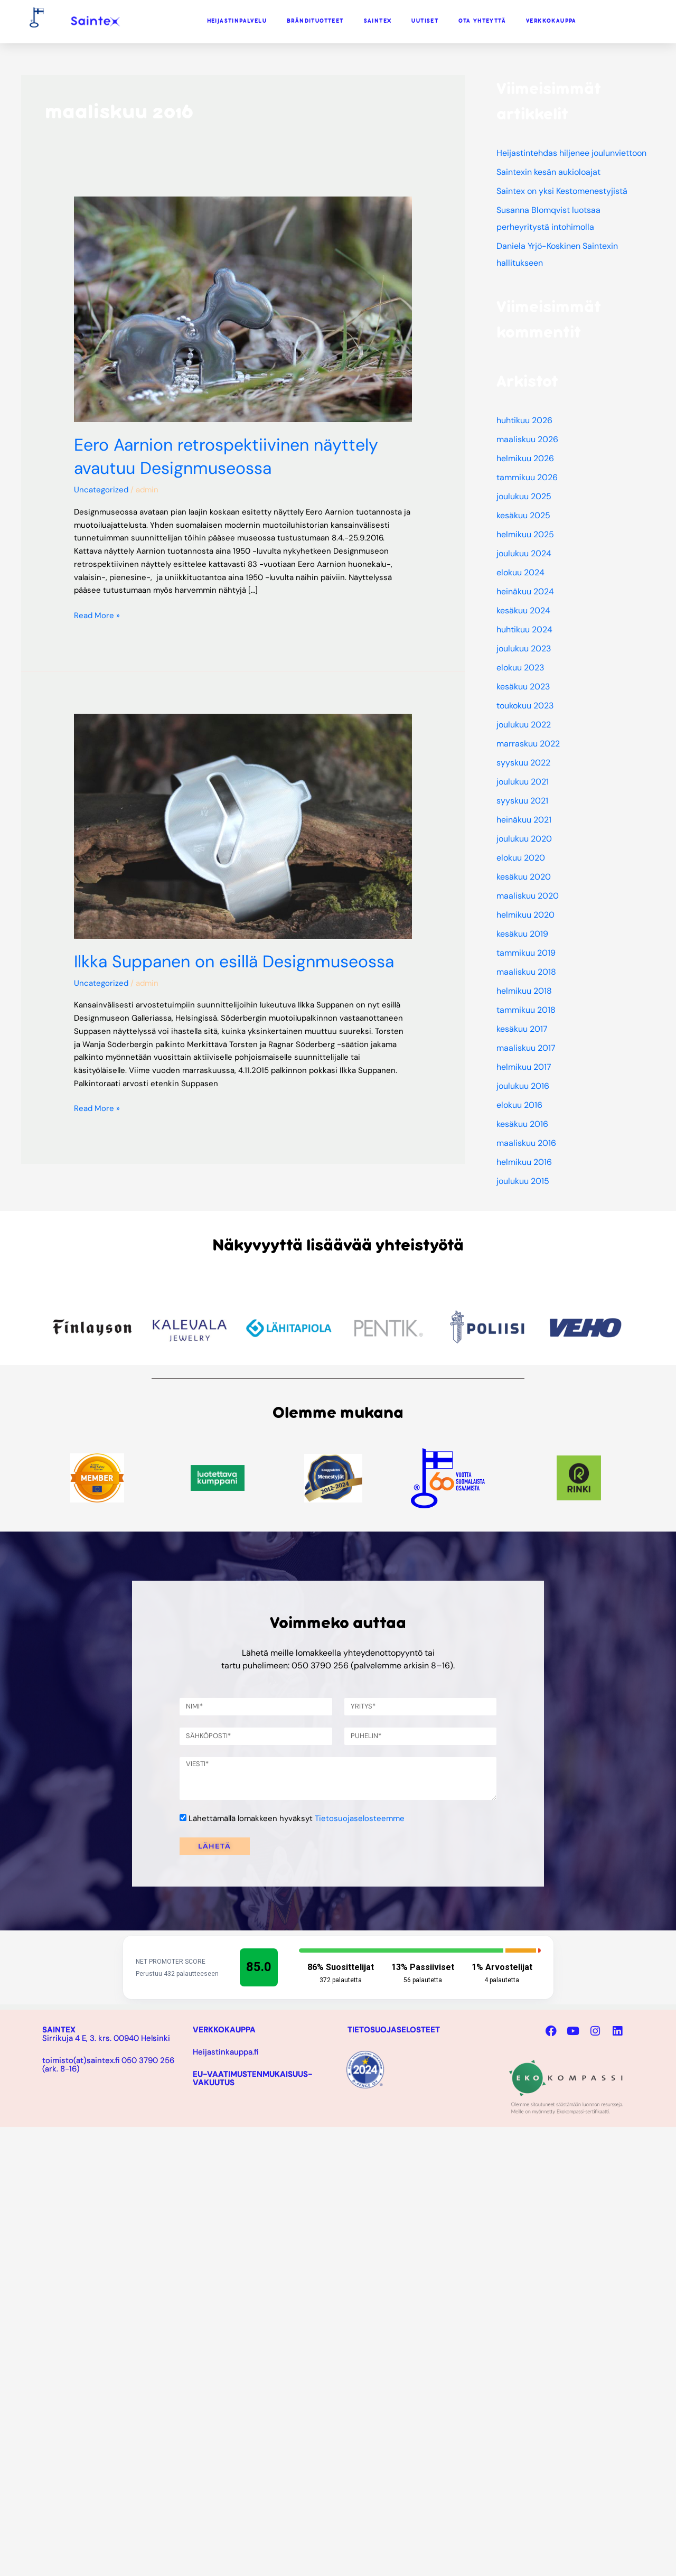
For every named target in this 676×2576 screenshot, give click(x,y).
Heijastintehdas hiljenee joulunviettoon (571, 152)
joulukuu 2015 (522, 1181)
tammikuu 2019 (526, 952)
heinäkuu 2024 (525, 591)
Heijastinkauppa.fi (225, 2052)
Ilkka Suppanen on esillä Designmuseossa (234, 961)
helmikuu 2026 (525, 458)
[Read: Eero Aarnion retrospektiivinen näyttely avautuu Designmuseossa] (243, 309)
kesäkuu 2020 (523, 876)
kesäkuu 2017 (522, 1028)
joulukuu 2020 (524, 838)
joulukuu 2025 (523, 496)
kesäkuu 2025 (523, 515)
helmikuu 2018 (524, 990)
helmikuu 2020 (525, 914)
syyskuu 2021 (522, 800)
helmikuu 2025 (525, 534)
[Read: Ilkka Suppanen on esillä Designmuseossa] (243, 825)
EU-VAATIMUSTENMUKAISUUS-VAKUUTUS (253, 2078)
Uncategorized (101, 489)
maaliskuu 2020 (527, 895)
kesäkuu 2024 (523, 610)
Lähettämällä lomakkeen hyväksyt (297, 1818)
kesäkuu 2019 (522, 933)
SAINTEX (378, 21)
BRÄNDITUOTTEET (315, 21)
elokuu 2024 (520, 572)
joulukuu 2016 (522, 1085)
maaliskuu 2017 (526, 1047)
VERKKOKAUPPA (551, 21)
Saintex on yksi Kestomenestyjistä (561, 191)
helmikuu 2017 (523, 1066)
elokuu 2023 (520, 667)
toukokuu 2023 (524, 705)
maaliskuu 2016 (526, 1143)
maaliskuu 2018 (526, 971)
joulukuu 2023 (523, 648)
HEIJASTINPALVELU (237, 21)
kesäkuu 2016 (522, 1124)
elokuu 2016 (519, 1104)
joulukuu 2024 (523, 553)
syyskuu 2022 (523, 762)
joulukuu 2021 (522, 781)
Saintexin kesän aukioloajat (548, 172)
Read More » (97, 615)
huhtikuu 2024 (524, 629)
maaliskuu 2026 (527, 439)
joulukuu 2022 (523, 724)
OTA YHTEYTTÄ (482, 21)
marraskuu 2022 (528, 743)
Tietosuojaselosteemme (360, 1818)
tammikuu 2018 (526, 1009)
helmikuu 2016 (524, 1162)
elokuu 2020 (520, 857)
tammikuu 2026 (527, 477)
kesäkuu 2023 (523, 686)
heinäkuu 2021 (523, 819)
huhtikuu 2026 (524, 420)
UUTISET (424, 21)
